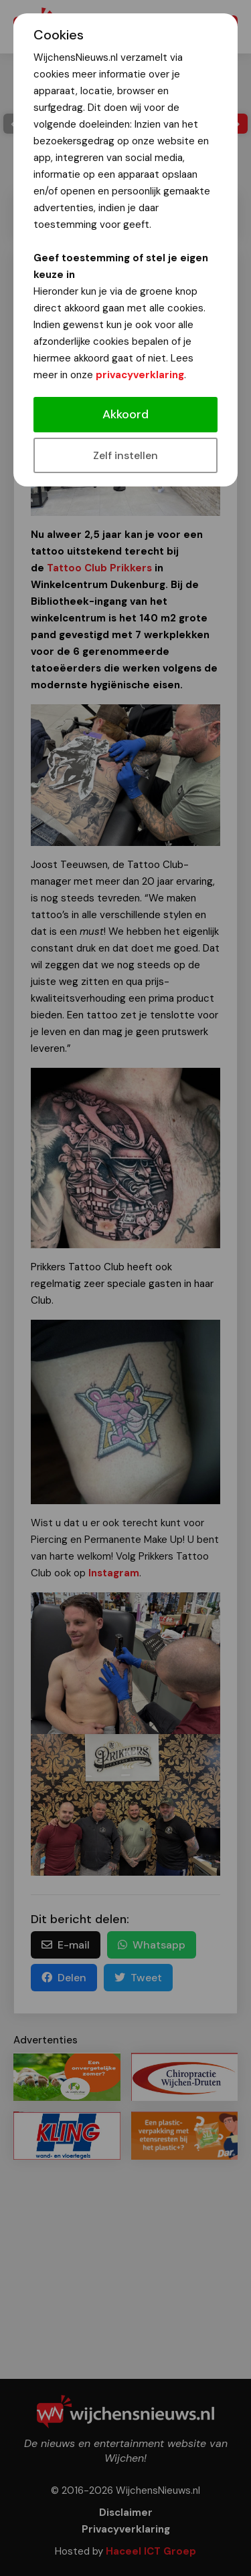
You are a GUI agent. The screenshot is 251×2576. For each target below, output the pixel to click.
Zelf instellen (125, 455)
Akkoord (125, 414)
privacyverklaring (140, 375)
